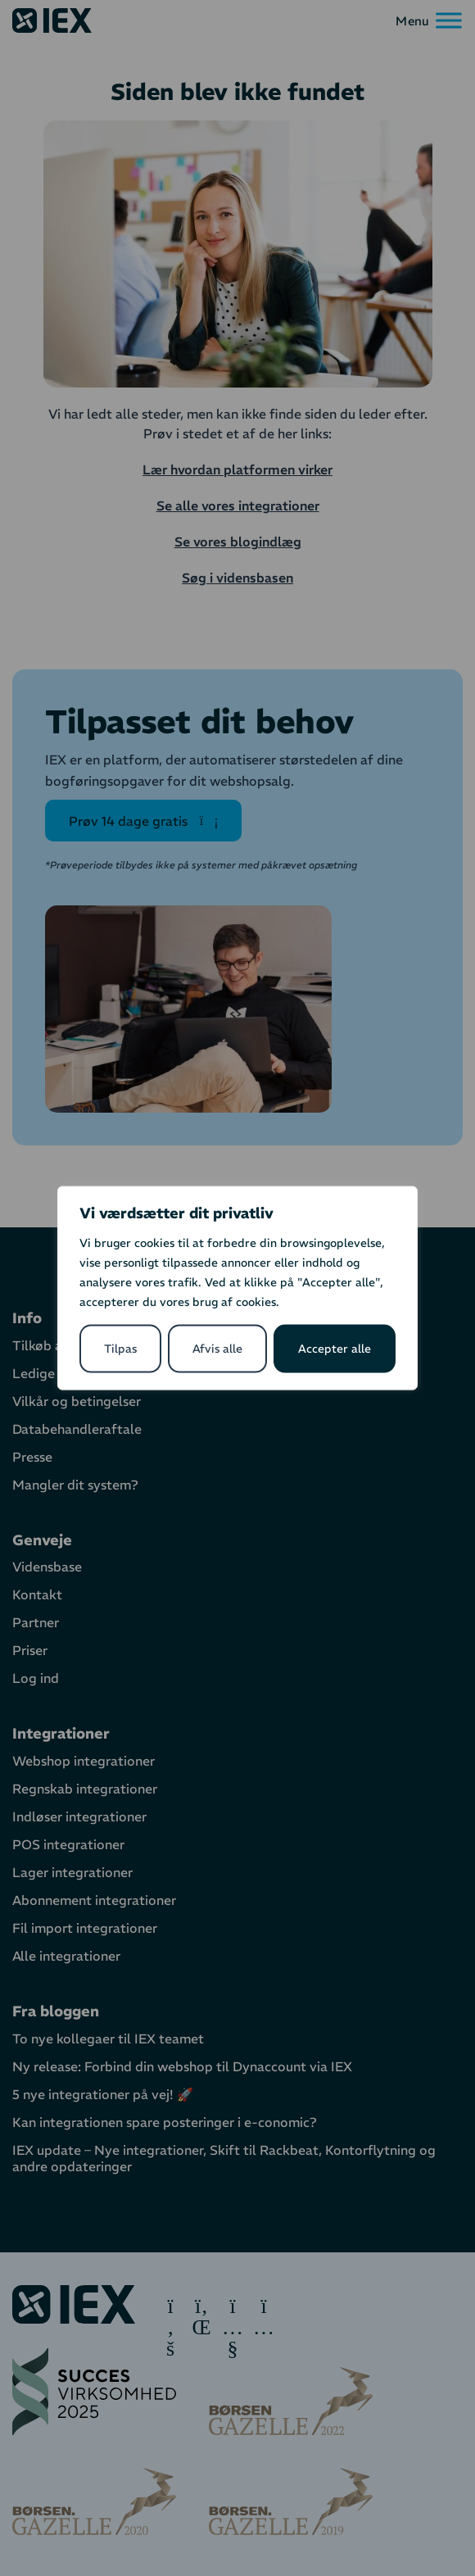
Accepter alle (334, 1348)
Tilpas (120, 1348)
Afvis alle (217, 1348)
